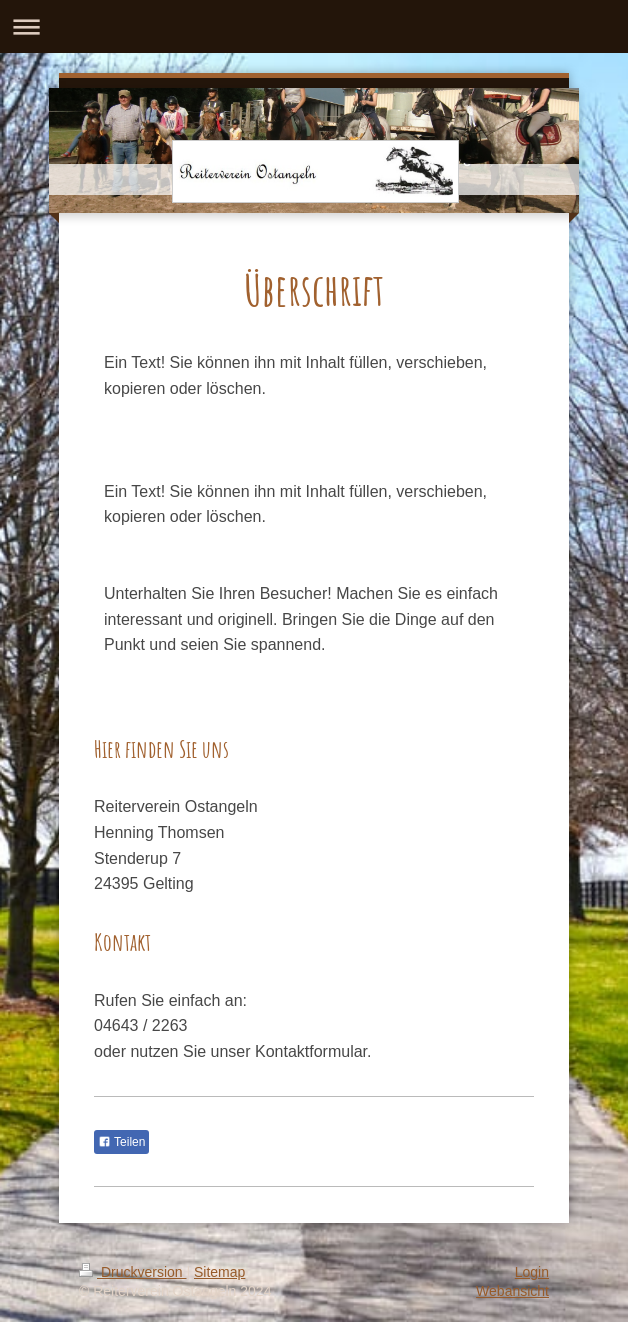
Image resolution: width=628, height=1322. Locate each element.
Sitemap (219, 1272)
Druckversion (132, 1272)
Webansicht (512, 1291)
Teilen (121, 1142)
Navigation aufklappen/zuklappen (314, 26)
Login (532, 1272)
